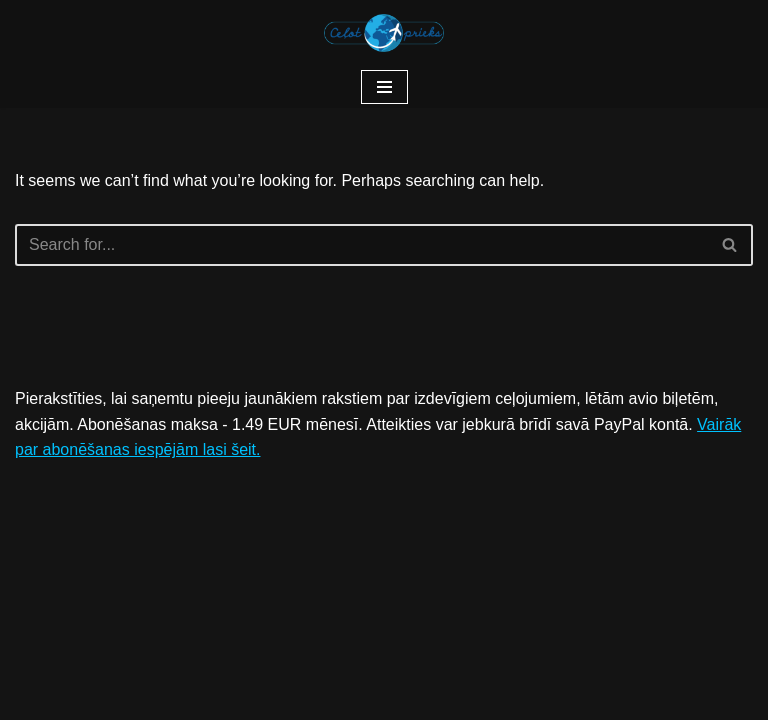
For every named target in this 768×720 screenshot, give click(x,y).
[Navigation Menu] (384, 87)
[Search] (361, 245)
